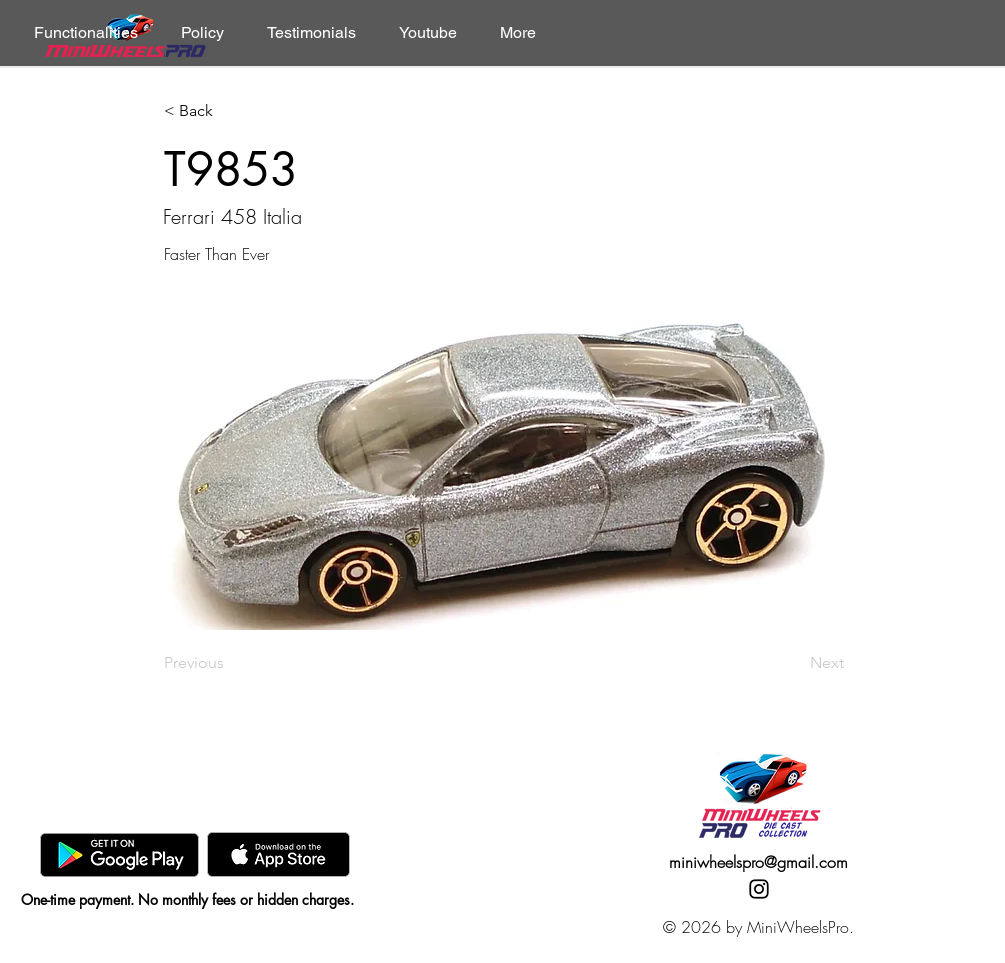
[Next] (794, 663)
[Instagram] (759, 889)
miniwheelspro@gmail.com (758, 862)
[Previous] (230, 663)
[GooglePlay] (119, 854)
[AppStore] (278, 854)
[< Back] (230, 111)
